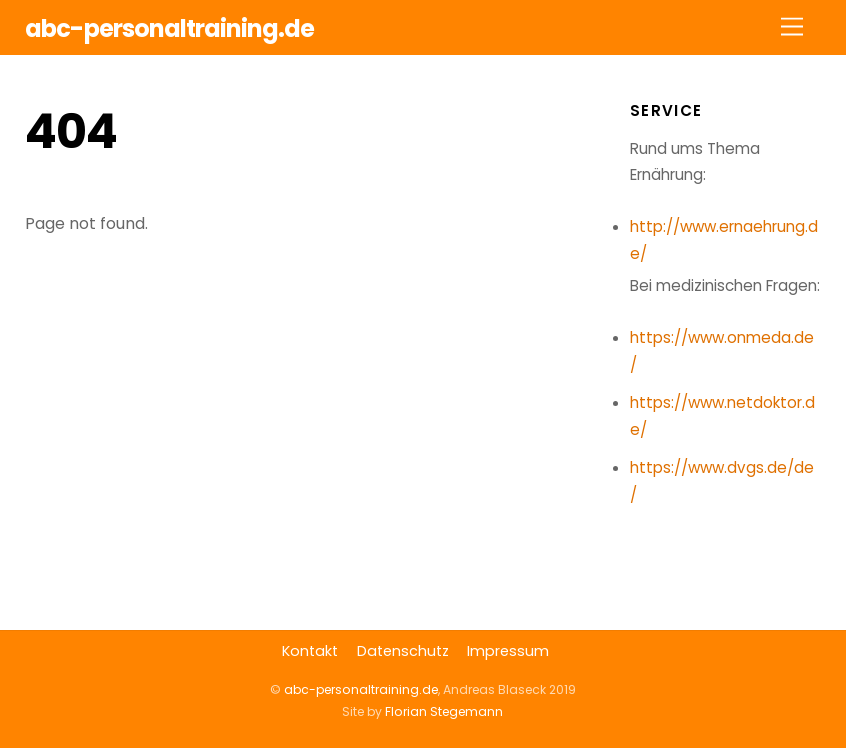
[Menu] (792, 27)
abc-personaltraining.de (361, 689)
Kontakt (310, 651)
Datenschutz (403, 651)
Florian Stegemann (444, 711)
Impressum (508, 651)
